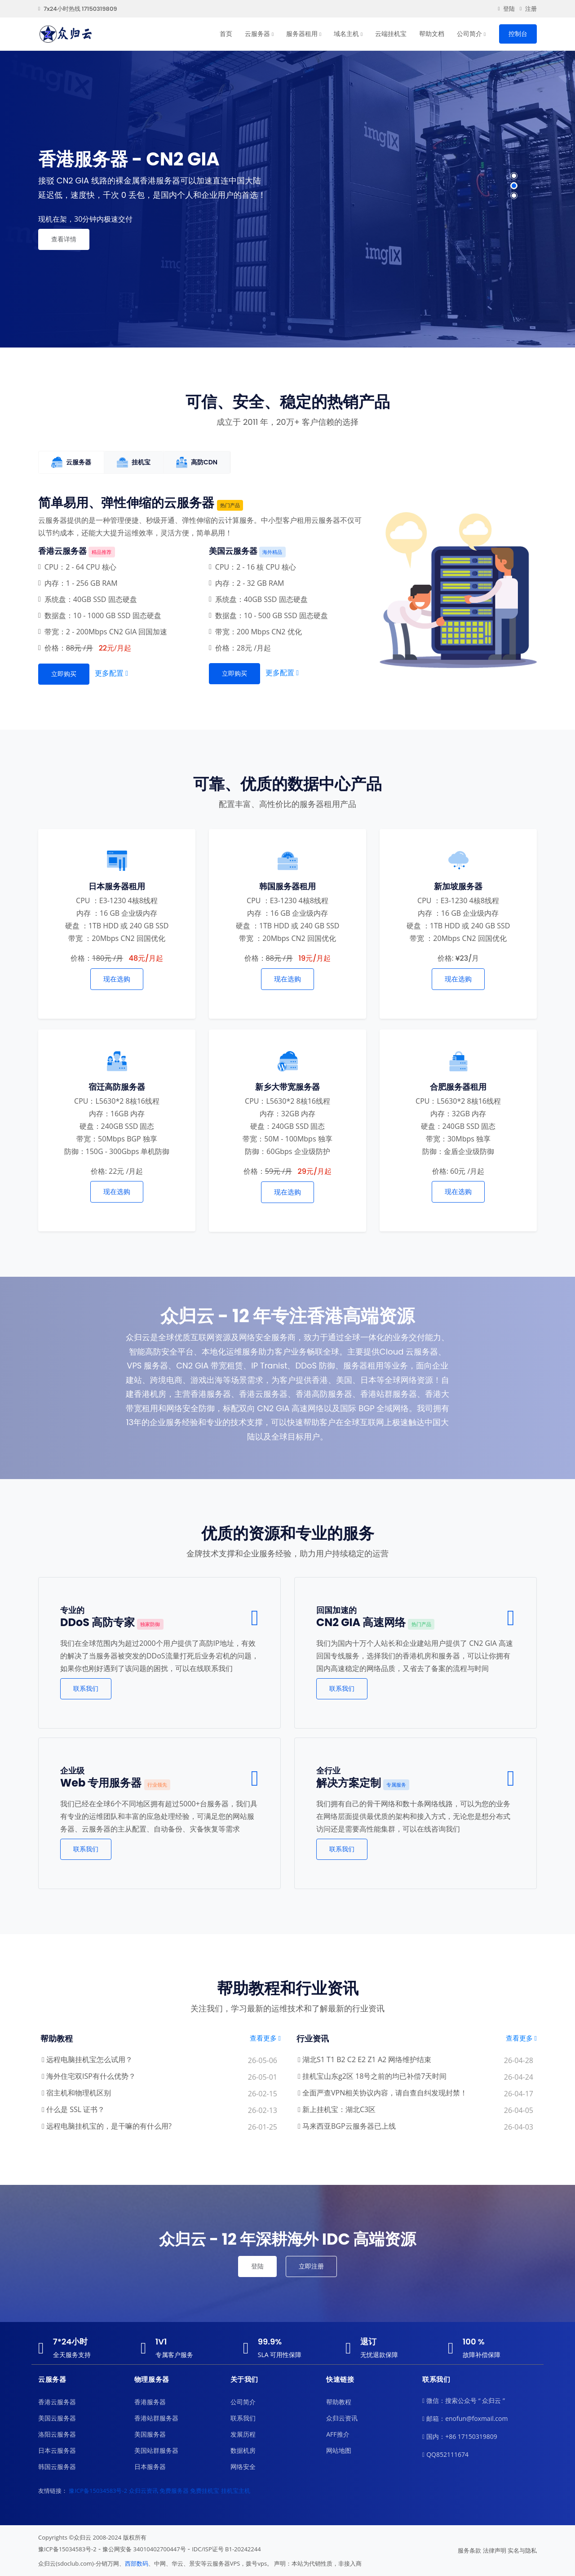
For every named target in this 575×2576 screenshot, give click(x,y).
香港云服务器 (57, 2402)
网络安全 (243, 2466)
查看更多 (265, 2037)
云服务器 (257, 33)
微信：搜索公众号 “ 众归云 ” (463, 2401)
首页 (226, 33)
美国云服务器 (57, 2418)
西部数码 (136, 2563)
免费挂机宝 (204, 2491)
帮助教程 (338, 2402)
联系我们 (85, 1688)
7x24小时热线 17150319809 (77, 8)
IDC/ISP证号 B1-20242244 (226, 2549)
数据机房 (243, 2450)
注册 (528, 8)
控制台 (518, 33)
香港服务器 (150, 2402)
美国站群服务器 (156, 2450)
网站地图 (338, 2450)
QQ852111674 (445, 2455)
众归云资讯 (342, 2418)
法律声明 (494, 2550)
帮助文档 (431, 33)
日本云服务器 (57, 2450)
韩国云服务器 (57, 2466)
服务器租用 (302, 33)
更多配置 (111, 673)
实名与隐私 (522, 2550)
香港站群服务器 (156, 2418)
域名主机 (346, 33)
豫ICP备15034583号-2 (98, 2491)
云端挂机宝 (391, 33)
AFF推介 (337, 2434)
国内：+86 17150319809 (459, 2437)
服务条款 (469, 2550)
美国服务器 (150, 2434)
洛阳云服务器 (57, 2434)
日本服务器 (150, 2466)
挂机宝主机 (235, 2491)
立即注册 (311, 2266)
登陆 (506, 8)
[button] (514, 175)
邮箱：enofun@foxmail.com (465, 2419)
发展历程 (243, 2434)
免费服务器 (174, 2491)
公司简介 (469, 33)
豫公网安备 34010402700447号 (144, 2549)
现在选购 (116, 979)
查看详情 (63, 239)
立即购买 (63, 673)
